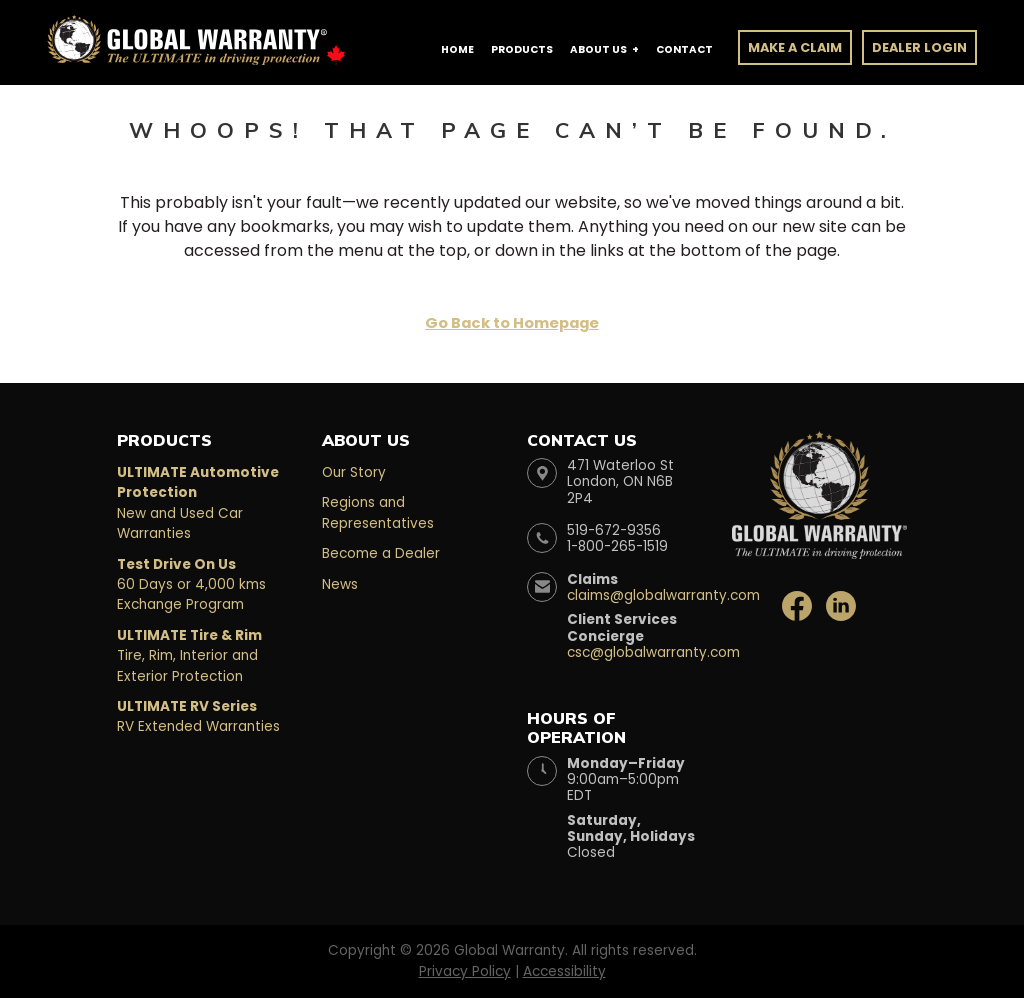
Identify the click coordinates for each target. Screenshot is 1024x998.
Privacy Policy (465, 971)
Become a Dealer (381, 553)
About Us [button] (598, 49)
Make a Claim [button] (795, 47)
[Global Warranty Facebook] (799, 604)
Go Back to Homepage (512, 322)
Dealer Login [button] (919, 47)
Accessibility (564, 971)
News (340, 584)
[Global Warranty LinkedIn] (841, 604)
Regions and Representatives (378, 512)
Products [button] (522, 49)
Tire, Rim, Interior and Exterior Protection (189, 656)
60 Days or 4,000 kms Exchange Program (191, 585)
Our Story (354, 472)
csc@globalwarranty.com (653, 652)
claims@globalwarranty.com (663, 595)
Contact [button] (684, 49)
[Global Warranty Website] (819, 477)
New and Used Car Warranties (198, 503)
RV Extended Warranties (198, 716)
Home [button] (457, 49)
